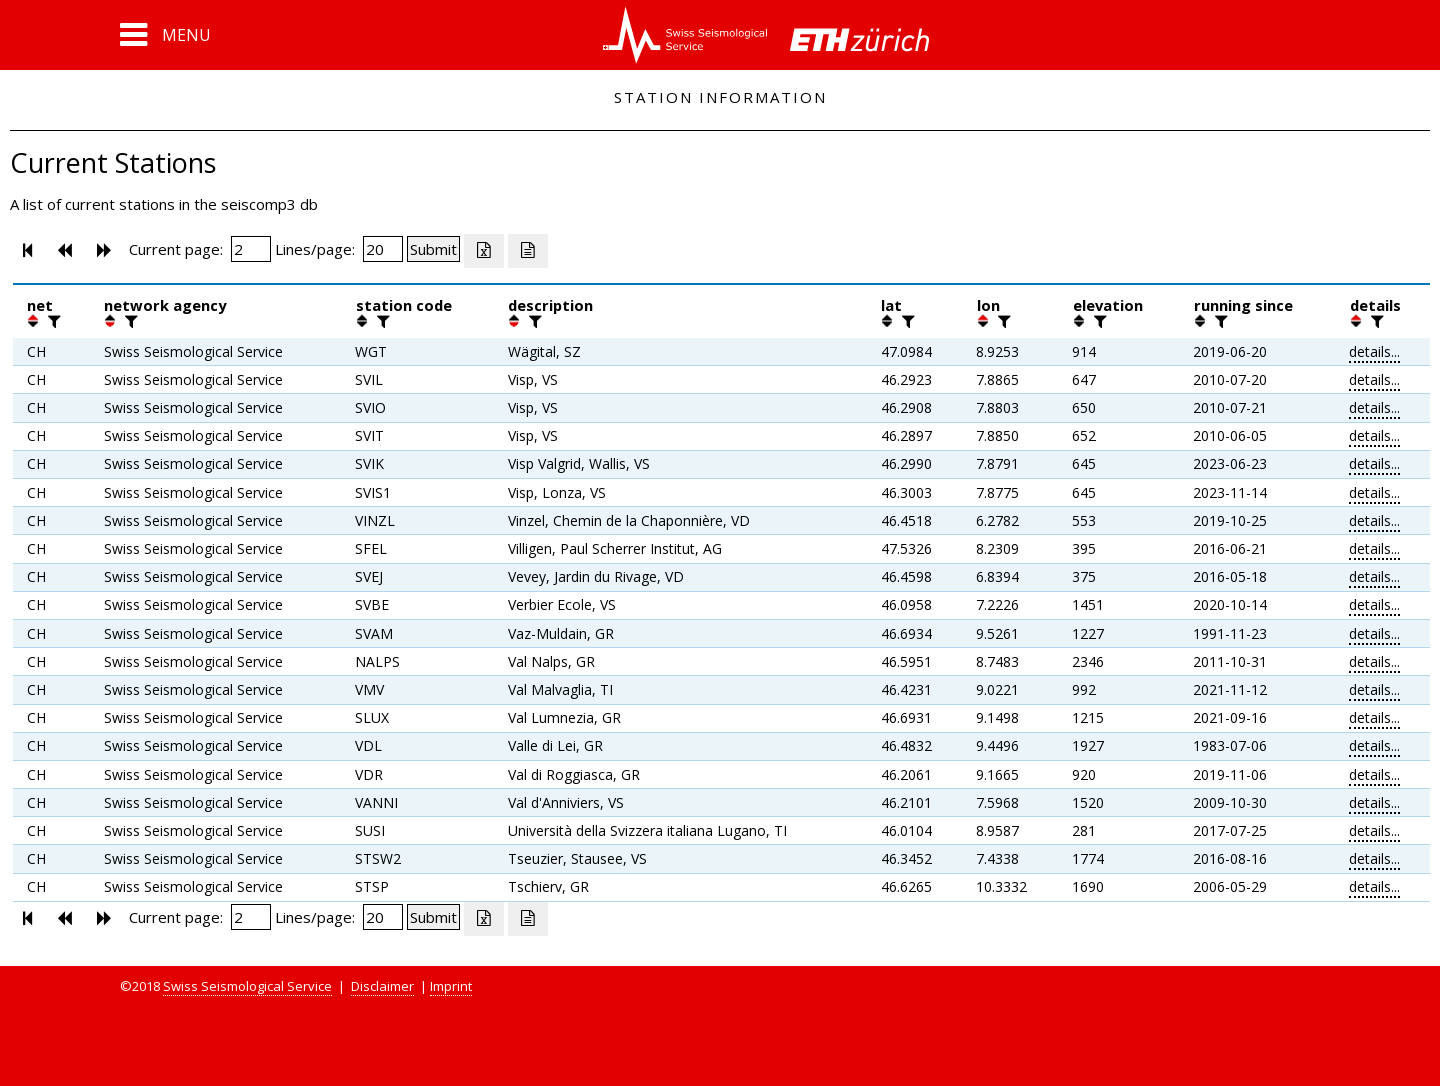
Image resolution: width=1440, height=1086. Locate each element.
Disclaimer (382, 986)
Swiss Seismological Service (247, 986)
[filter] (52, 321)
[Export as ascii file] (528, 251)
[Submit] (433, 249)
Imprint (451, 986)
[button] (165, 35)
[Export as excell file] (484, 251)
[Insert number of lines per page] (383, 249)
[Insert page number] (251, 249)
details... (1374, 351)
